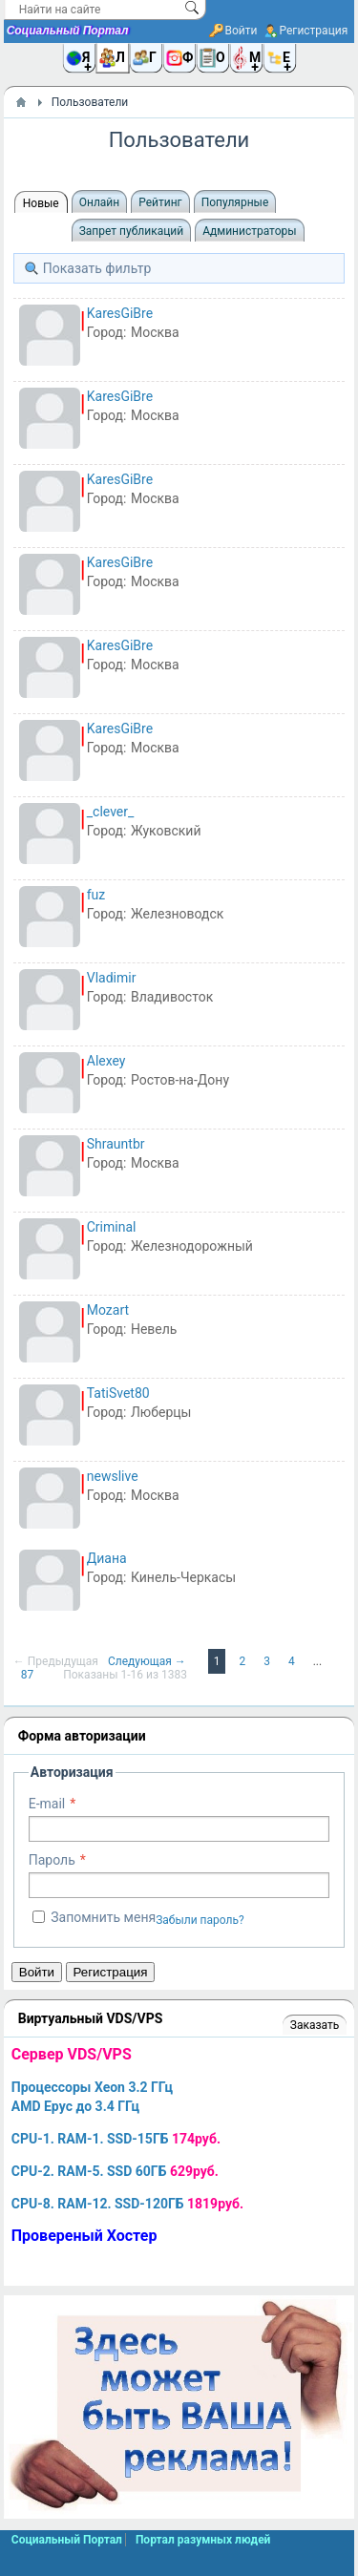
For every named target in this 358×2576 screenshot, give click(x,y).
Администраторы (249, 231)
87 (28, 1674)
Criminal (112, 1227)
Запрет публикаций (131, 231)
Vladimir (112, 977)
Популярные (235, 202)
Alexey (106, 1060)
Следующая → (148, 1661)
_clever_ (111, 811)
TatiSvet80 (118, 1393)
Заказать (314, 2025)
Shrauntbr (116, 1143)
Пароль (52, 1860)
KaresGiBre (120, 313)
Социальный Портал (68, 30)
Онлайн (99, 202)
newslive (112, 1476)
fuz (96, 894)
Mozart (108, 1310)
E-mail (47, 1803)
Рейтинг (159, 202)
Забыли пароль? (200, 1920)
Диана (107, 1558)
